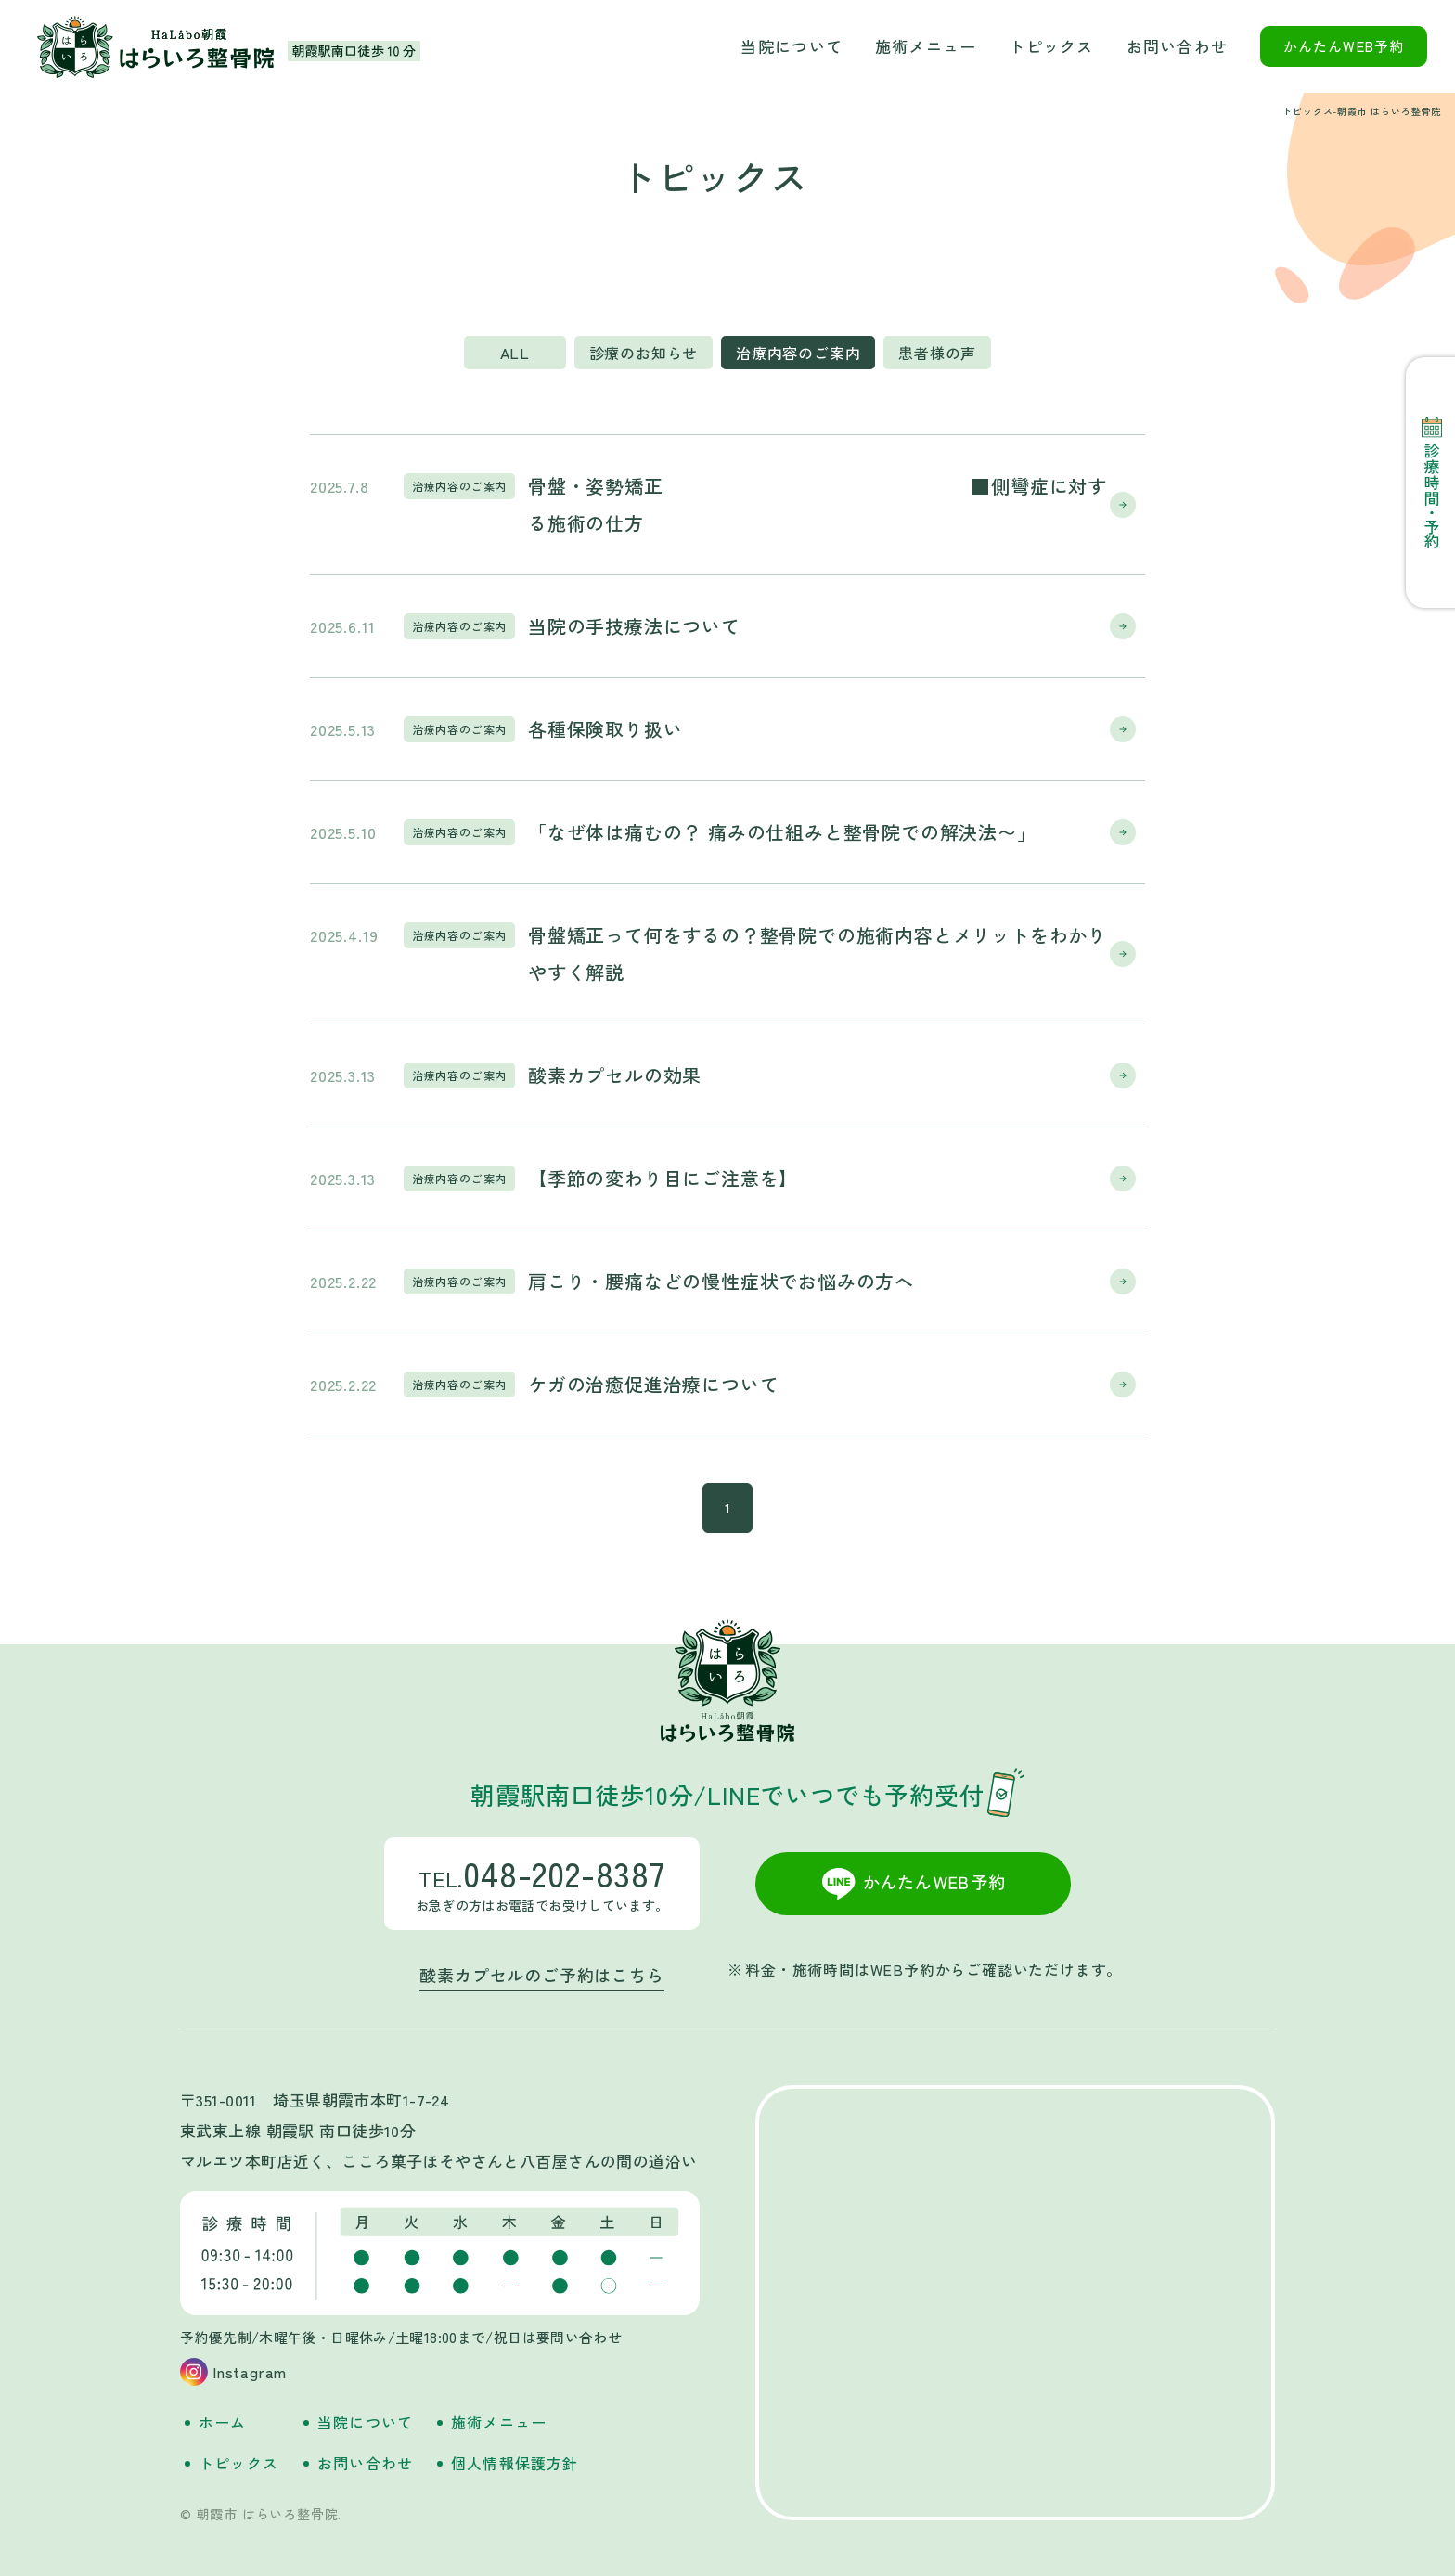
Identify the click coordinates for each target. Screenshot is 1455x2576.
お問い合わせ (1178, 46)
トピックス (1051, 46)
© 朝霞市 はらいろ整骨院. (260, 2514)
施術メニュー (926, 46)
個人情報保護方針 (515, 2463)
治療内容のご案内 (798, 352)
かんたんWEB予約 (1343, 46)
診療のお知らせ (644, 352)
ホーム (223, 2422)
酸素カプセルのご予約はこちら (541, 1975)
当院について (791, 46)
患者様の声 (937, 352)
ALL (515, 352)
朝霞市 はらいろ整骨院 (156, 47)
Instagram (249, 2371)
